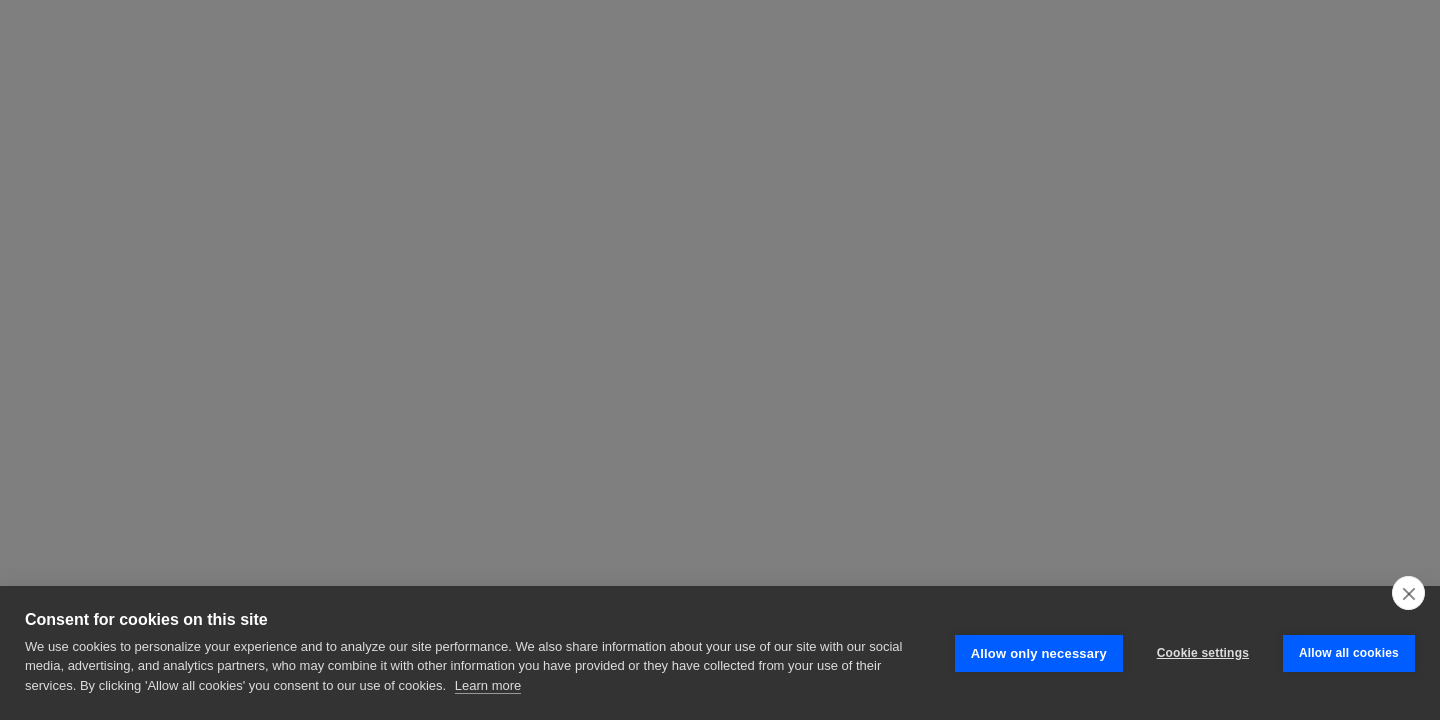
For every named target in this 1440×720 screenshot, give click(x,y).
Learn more (488, 685)
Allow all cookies (1349, 653)
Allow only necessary (1039, 653)
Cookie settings (1203, 653)
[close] (1408, 593)
